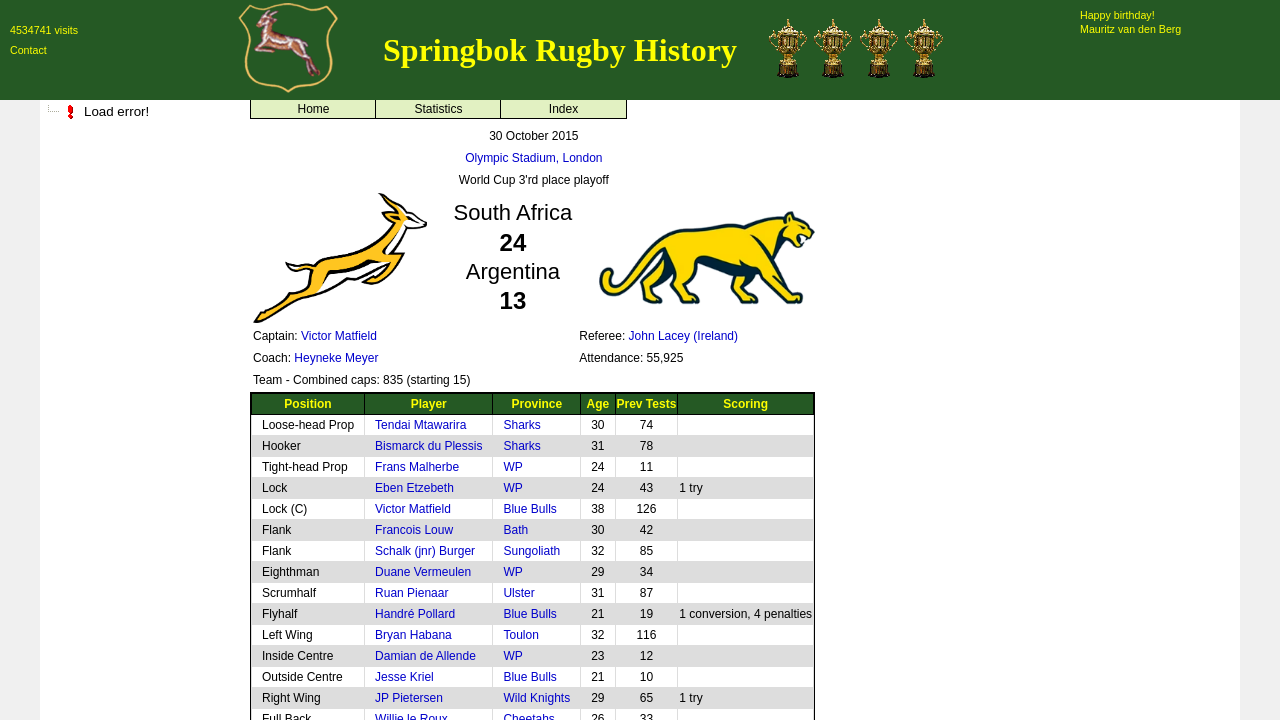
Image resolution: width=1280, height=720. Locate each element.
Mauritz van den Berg (1130, 29)
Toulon (520, 635)
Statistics (438, 109)
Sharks (521, 425)
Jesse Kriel (404, 677)
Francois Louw (414, 530)
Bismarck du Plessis (428, 446)
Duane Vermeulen (423, 572)
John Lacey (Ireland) (683, 336)
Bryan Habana (413, 635)
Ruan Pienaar (411, 593)
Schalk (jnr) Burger (425, 551)
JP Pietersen (409, 698)
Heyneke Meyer (336, 358)
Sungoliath (531, 551)
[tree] (140, 111)
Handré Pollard (415, 614)
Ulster (518, 593)
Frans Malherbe (417, 467)
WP (512, 467)
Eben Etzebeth (414, 488)
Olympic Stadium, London (533, 158)
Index (563, 109)
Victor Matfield (339, 336)
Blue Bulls (529, 509)
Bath (515, 530)
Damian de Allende (425, 656)
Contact (28, 50)
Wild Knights (536, 698)
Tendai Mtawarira (420, 425)
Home (313, 109)
